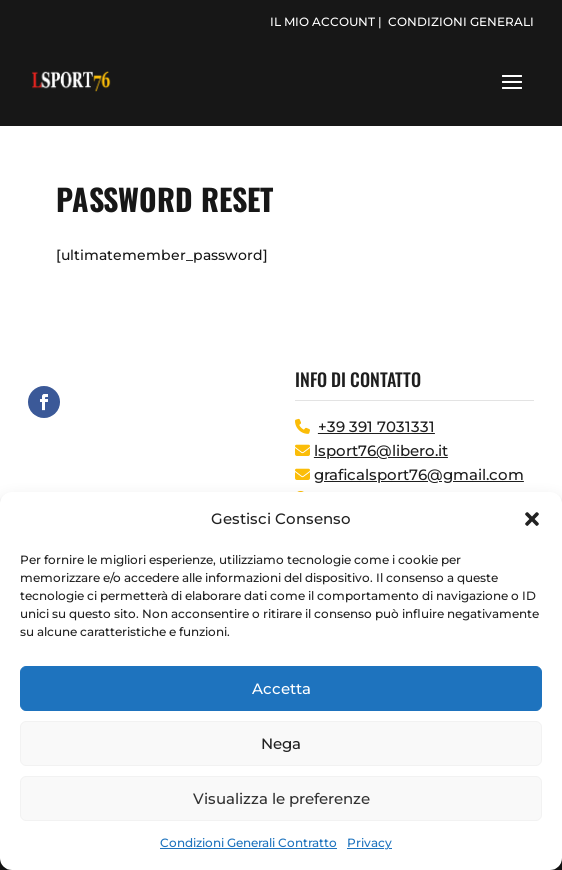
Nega (281, 743)
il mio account (322, 21)
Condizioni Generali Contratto (248, 842)
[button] (532, 519)
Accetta (281, 688)
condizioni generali (461, 21)
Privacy (369, 842)
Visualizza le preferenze (281, 798)
